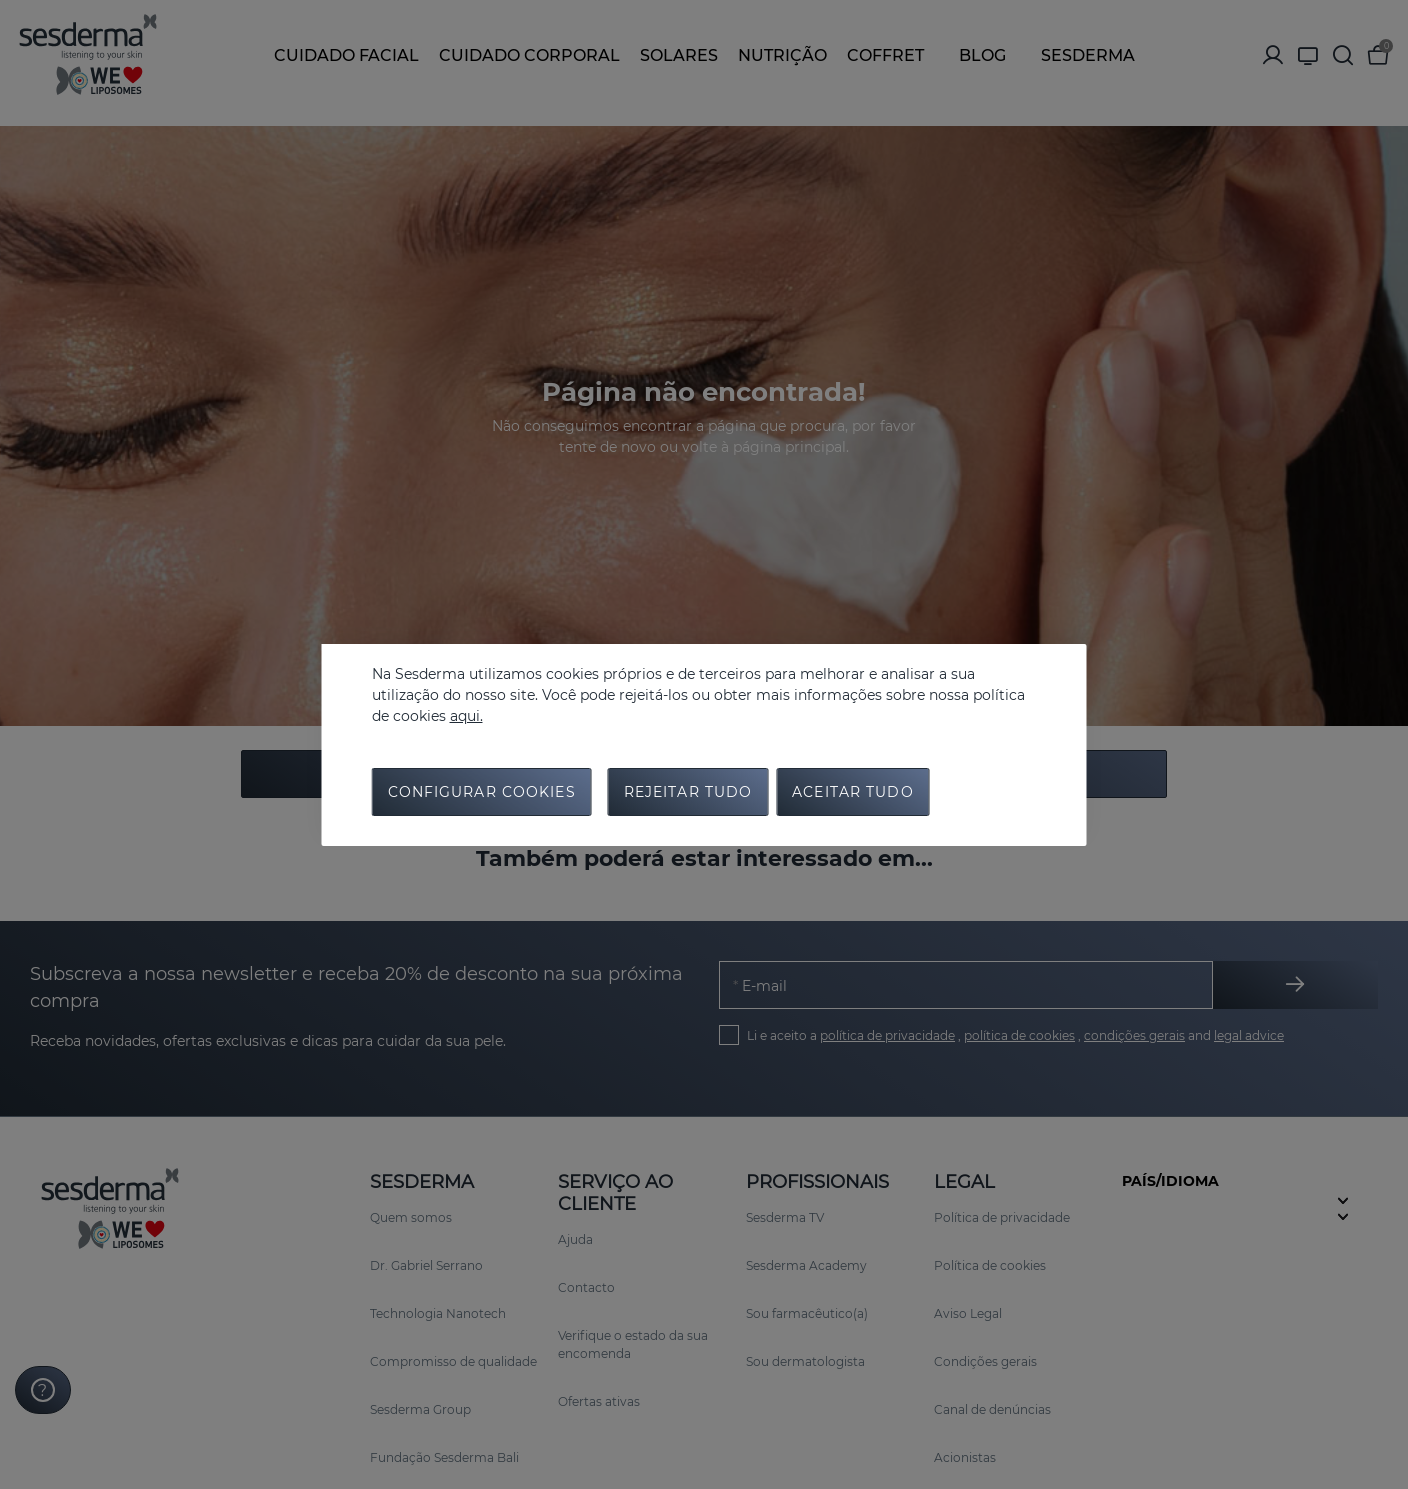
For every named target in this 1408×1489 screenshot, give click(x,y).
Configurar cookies (482, 792)
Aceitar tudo (852, 792)
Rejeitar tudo (688, 792)
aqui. (466, 716)
